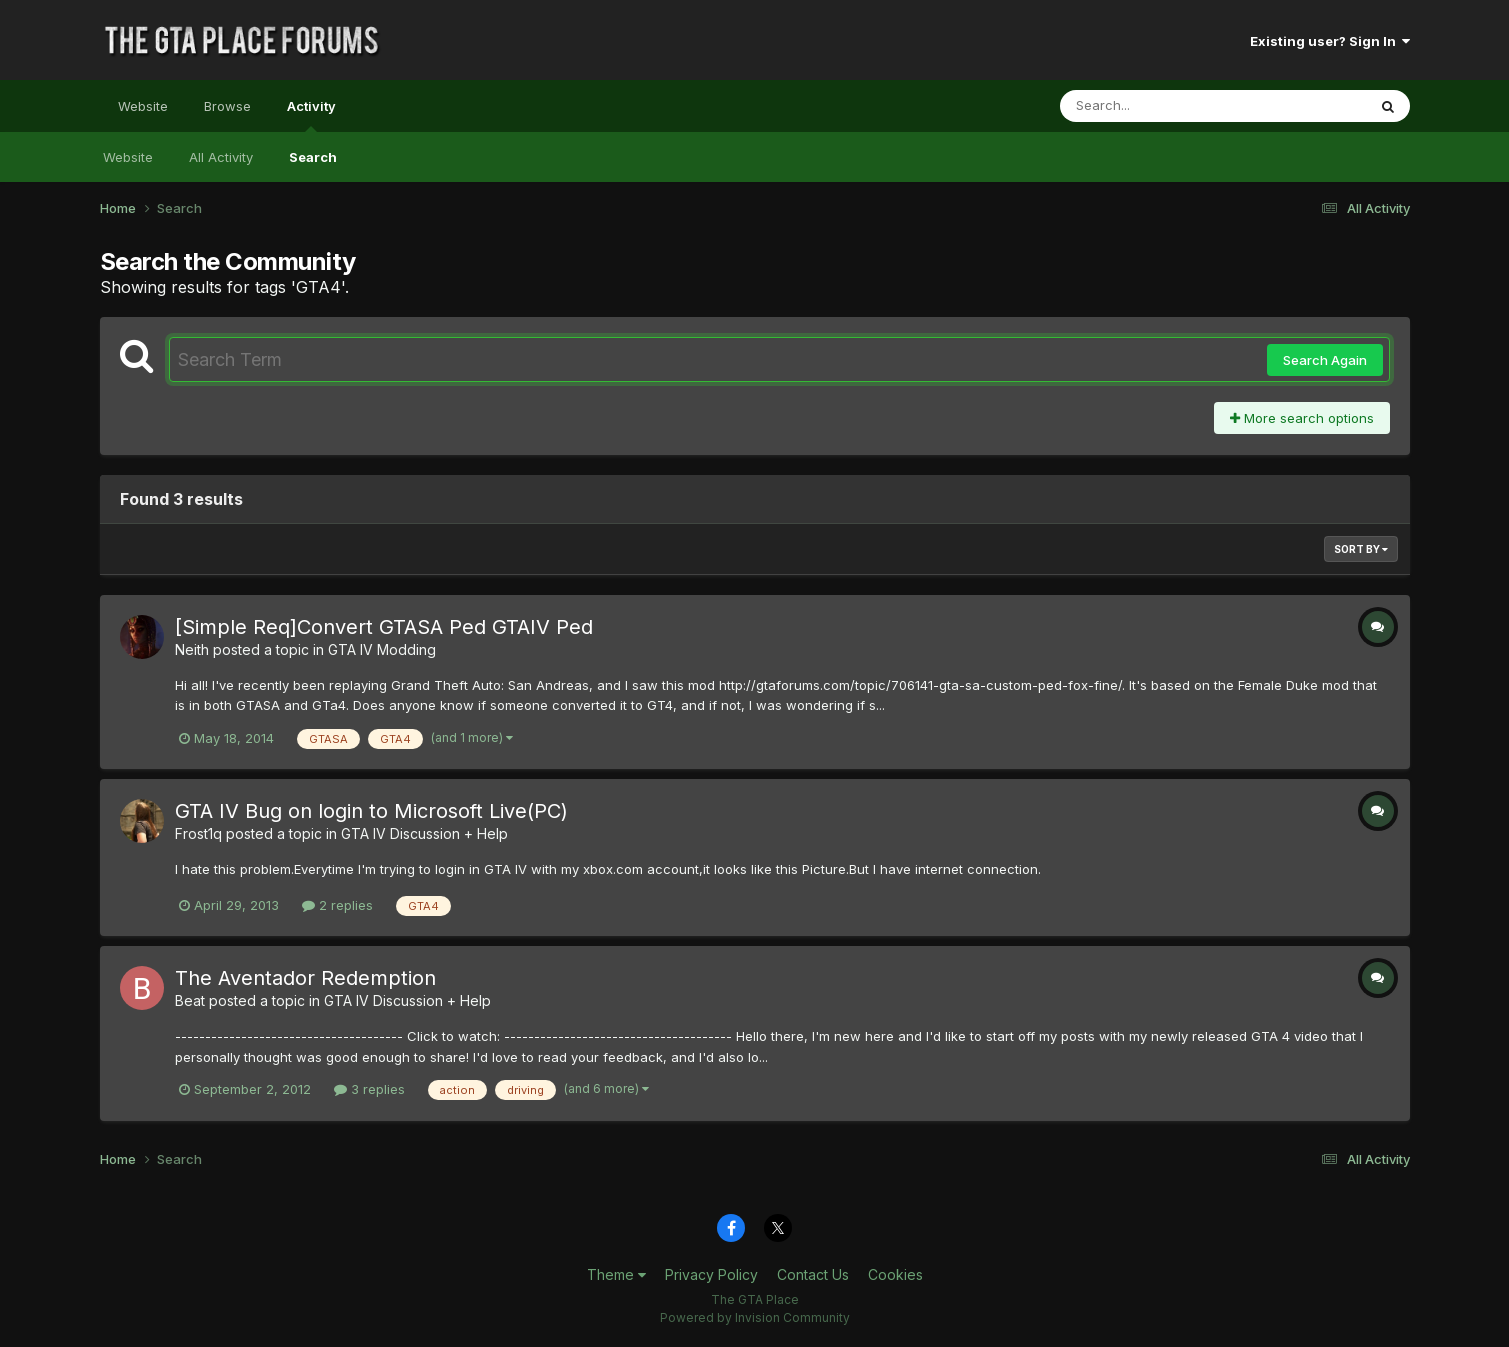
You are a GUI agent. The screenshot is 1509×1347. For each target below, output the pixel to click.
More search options (1302, 418)
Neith (192, 649)
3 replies (369, 1089)
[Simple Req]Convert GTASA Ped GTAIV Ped (384, 627)
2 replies (337, 905)
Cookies (895, 1274)
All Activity (221, 157)
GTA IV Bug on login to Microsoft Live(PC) (371, 811)
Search (313, 157)
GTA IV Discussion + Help (424, 833)
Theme (616, 1274)
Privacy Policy (711, 1274)
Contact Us (813, 1274)
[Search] (1158, 106)
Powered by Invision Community (755, 1317)
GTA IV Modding (382, 649)
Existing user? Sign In (1330, 41)
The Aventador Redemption (305, 978)
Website (143, 106)
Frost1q (198, 833)
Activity (311, 115)
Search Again (1325, 360)
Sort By (1361, 549)
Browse (227, 106)
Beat (190, 1000)
